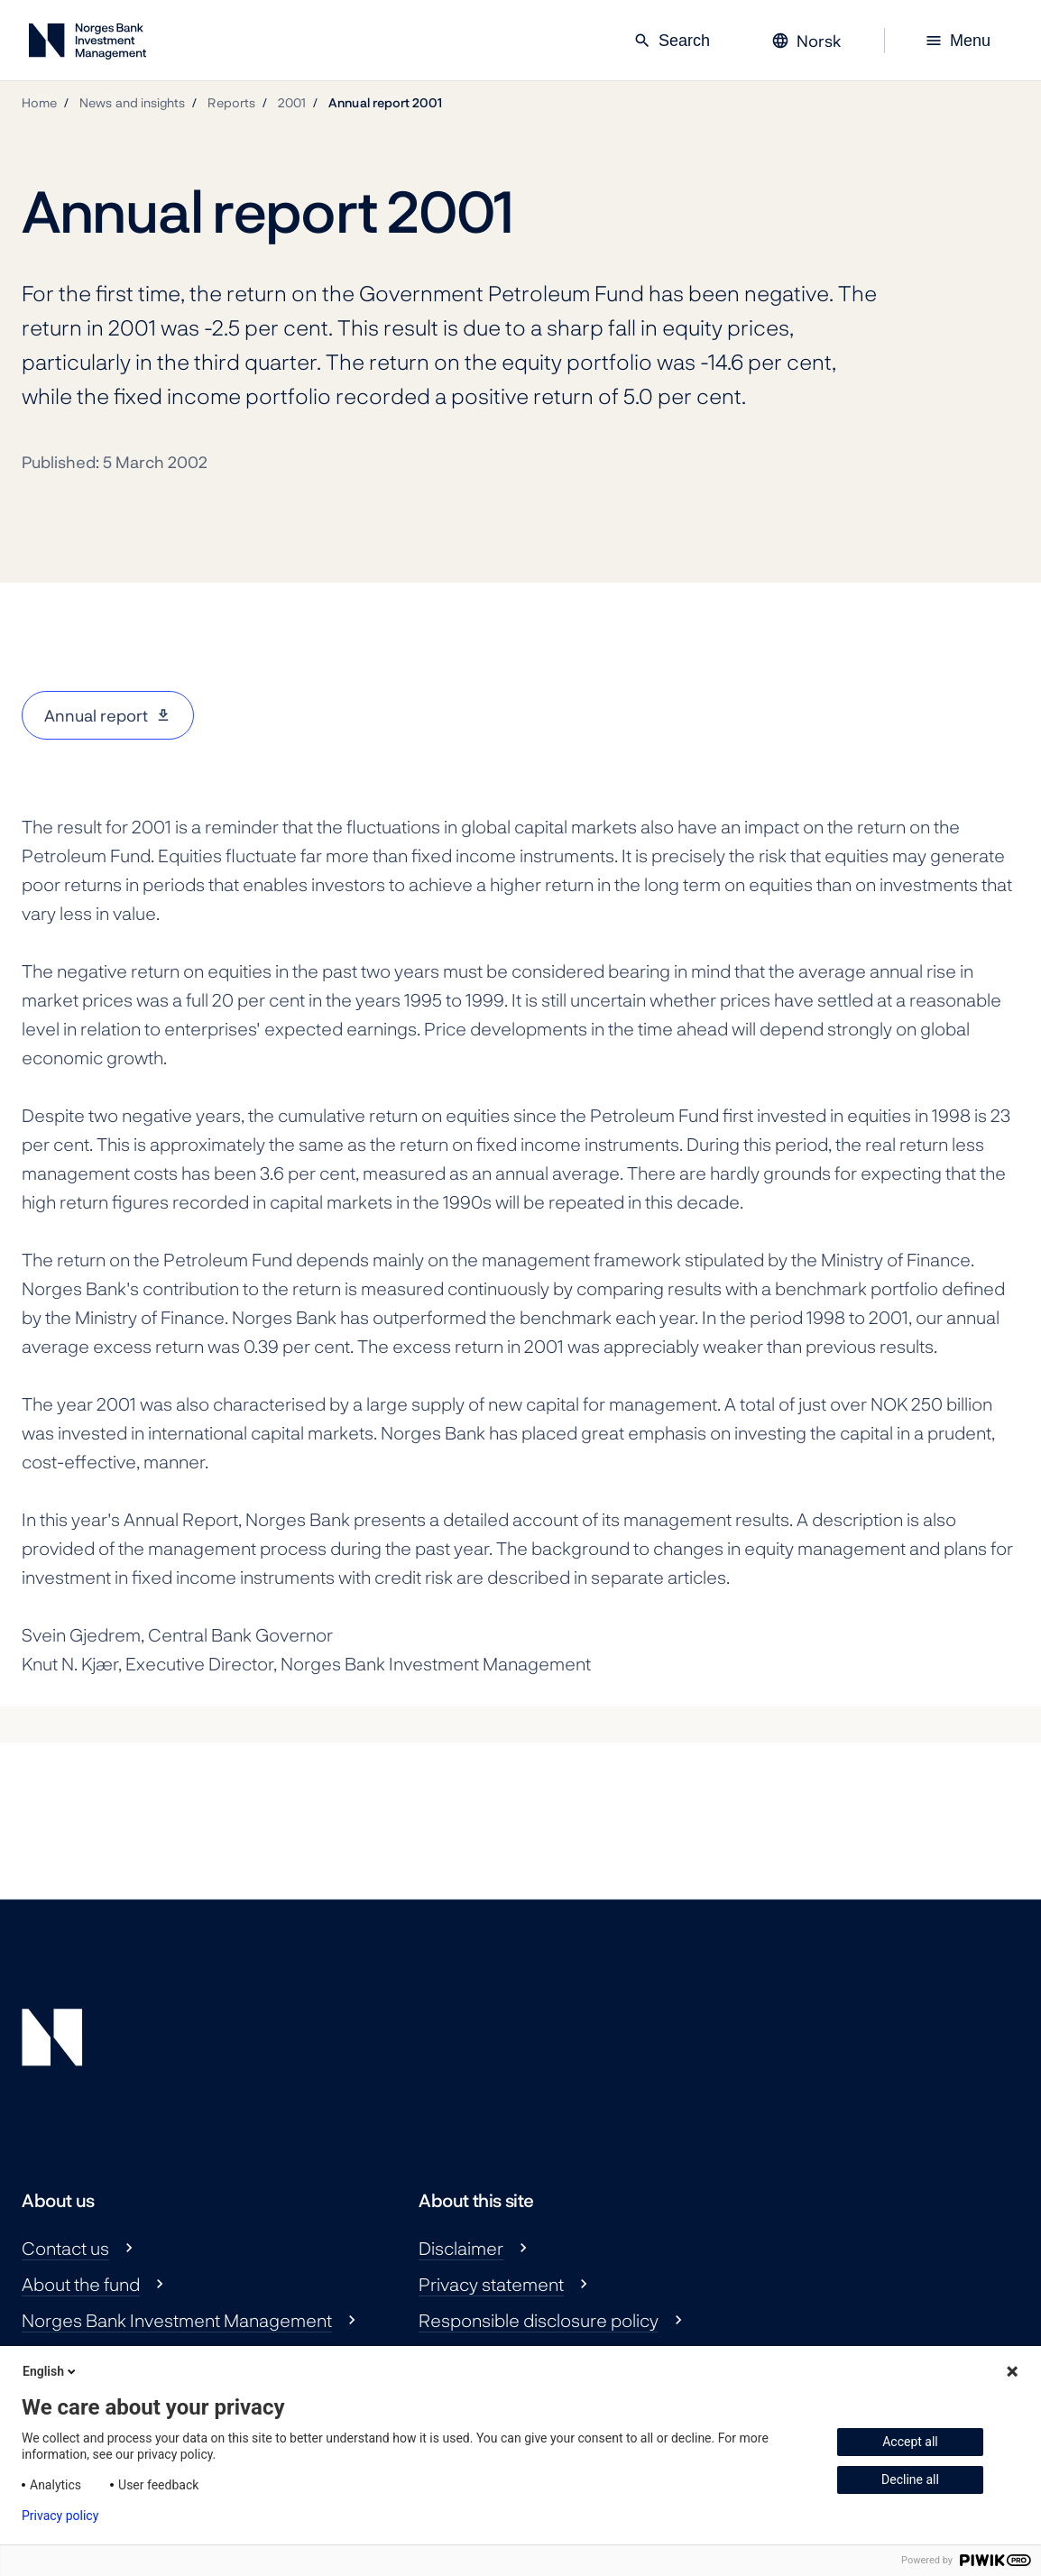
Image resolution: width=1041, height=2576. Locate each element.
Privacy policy (60, 2515)
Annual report (96, 715)
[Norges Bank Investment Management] (87, 44)
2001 (292, 102)
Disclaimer (461, 2248)
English (50, 2371)
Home (39, 102)
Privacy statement (491, 2284)
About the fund (81, 2284)
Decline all (910, 2479)
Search (671, 41)
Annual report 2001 (385, 102)
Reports (231, 102)
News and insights (132, 102)
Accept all (910, 2441)
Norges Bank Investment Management (177, 2320)
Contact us (65, 2248)
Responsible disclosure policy (539, 2320)
